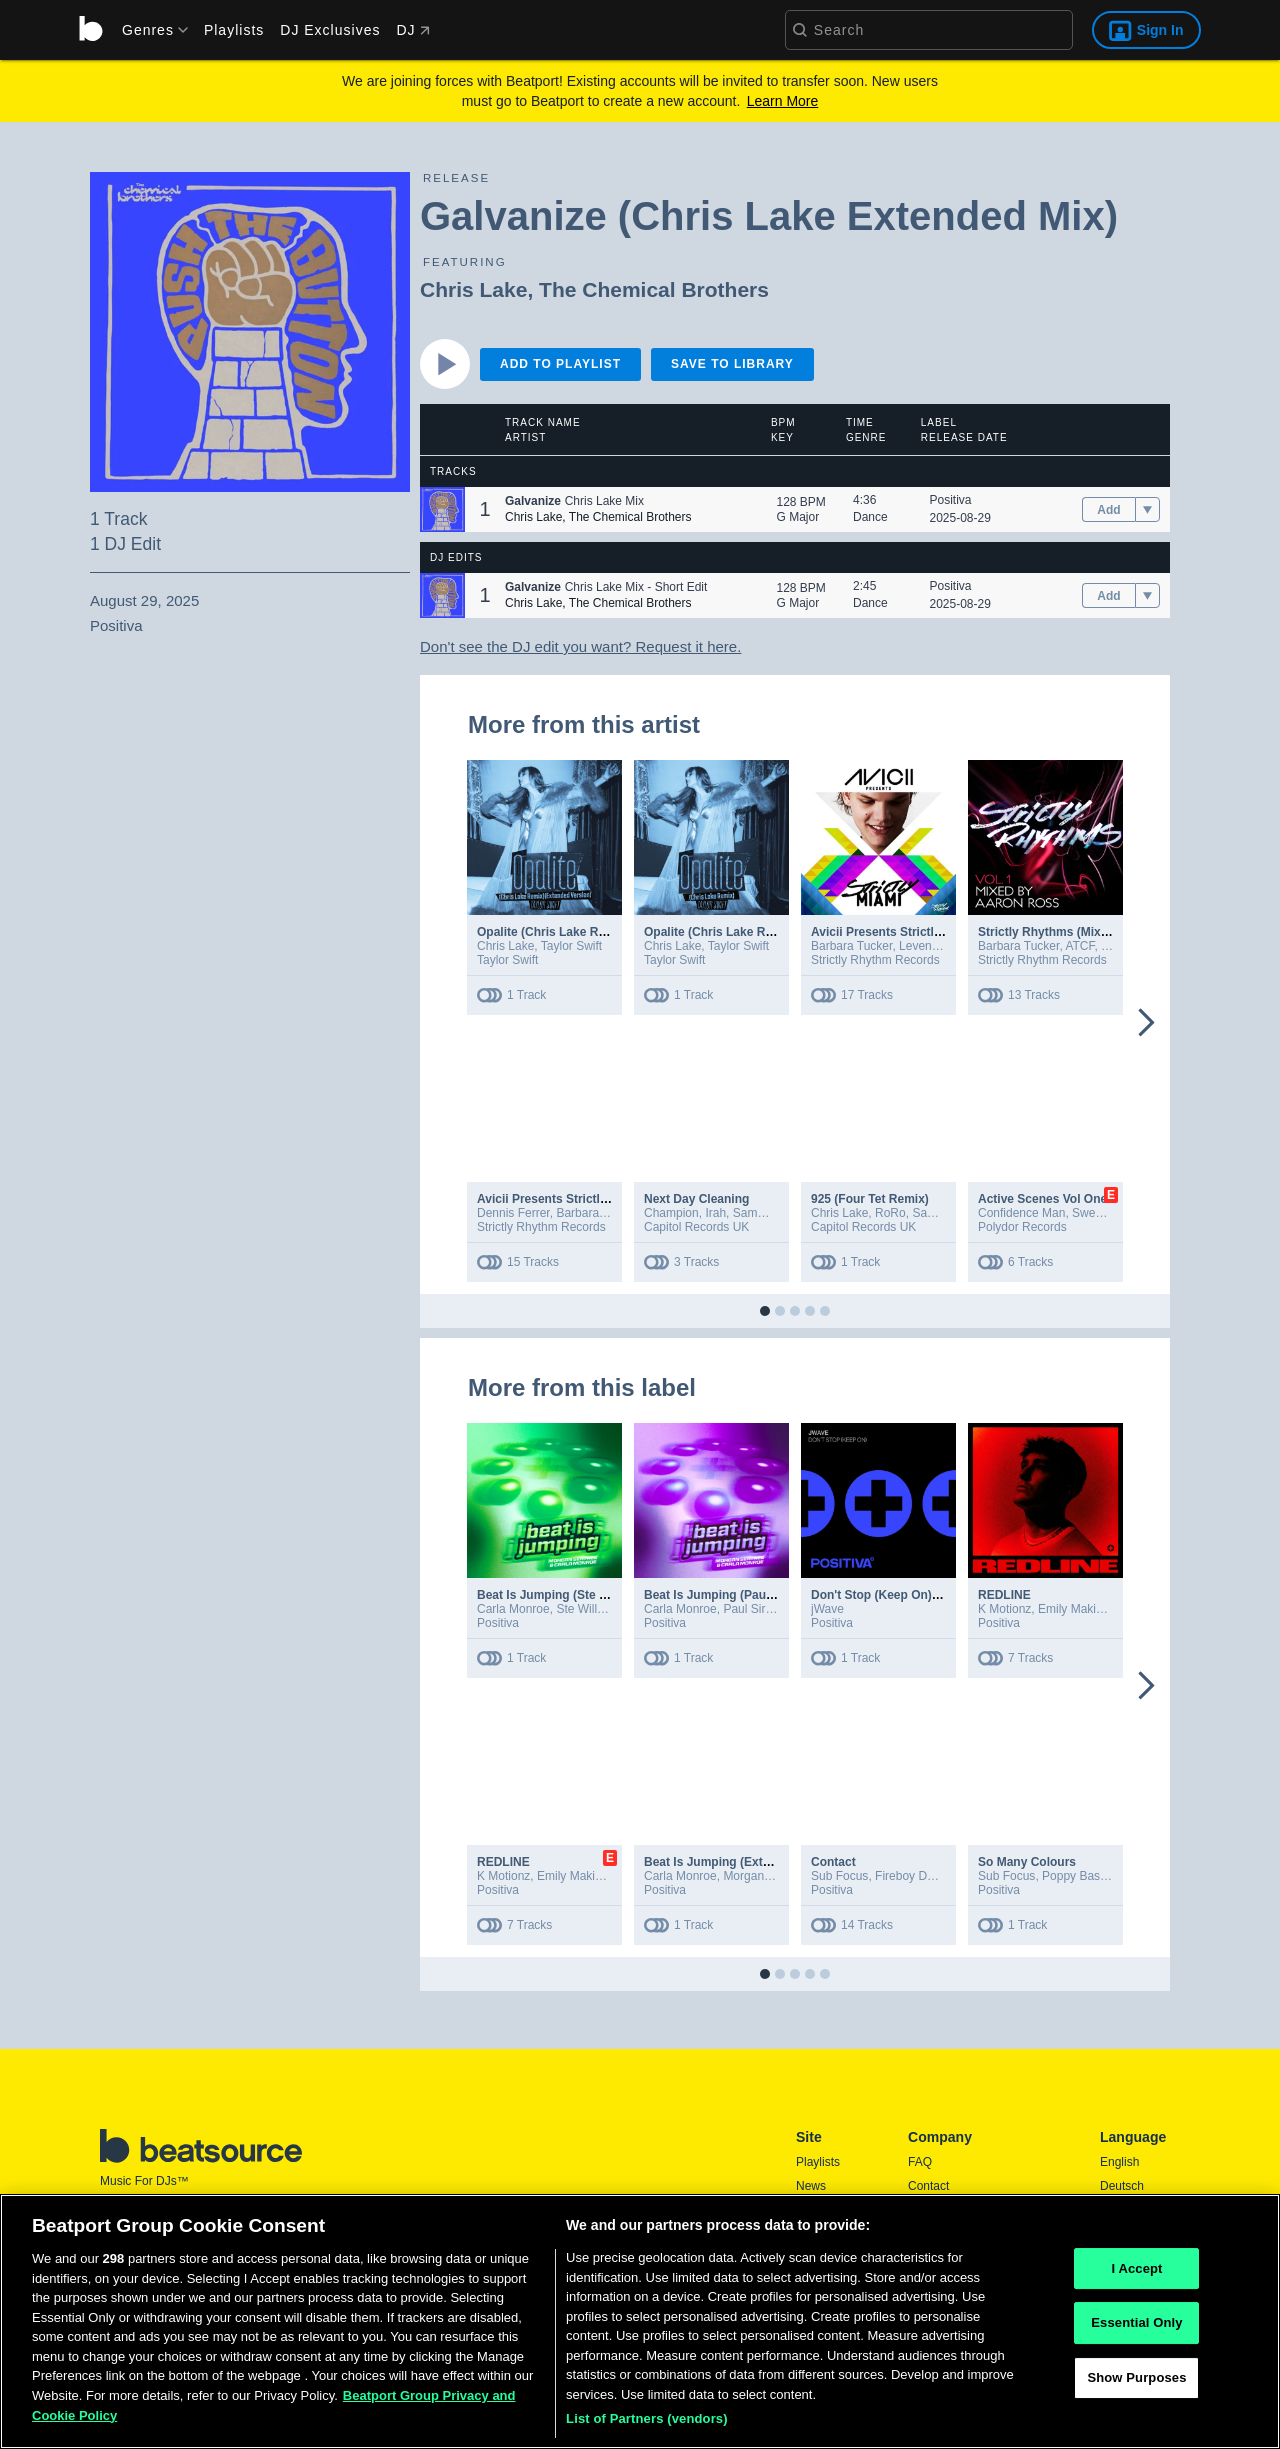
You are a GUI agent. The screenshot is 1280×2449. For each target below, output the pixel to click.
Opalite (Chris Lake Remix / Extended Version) (608, 932)
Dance (870, 517)
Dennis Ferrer (513, 1213)
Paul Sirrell (752, 1609)
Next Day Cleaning (696, 1199)
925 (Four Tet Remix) (870, 1199)
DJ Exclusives (330, 30)
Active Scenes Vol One (1042, 1199)
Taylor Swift (571, 946)
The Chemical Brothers (654, 289)
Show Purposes (1136, 2385)
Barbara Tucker (851, 946)
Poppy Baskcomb (1088, 1876)
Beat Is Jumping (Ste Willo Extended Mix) (594, 1595)
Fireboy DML (909, 1876)
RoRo (890, 1213)
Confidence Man (1021, 1213)
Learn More (783, 101)
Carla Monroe (513, 1609)
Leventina (925, 946)
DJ (412, 30)
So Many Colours (1027, 1862)
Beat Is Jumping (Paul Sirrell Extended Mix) (767, 1595)
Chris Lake (473, 289)
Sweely (1091, 1213)
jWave (827, 1609)
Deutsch (1122, 2186)
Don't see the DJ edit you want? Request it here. (580, 646)
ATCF (1079, 946)
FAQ (920, 2162)
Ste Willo (579, 1609)
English (1119, 2162)
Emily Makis (1070, 1609)
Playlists (234, 30)
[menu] (148, 30)
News (811, 2186)
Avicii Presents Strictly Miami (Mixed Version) (940, 932)
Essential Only (1136, 2331)
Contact (833, 1862)
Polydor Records (1022, 1227)
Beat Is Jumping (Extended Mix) (734, 1862)
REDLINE (1004, 1595)
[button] (442, 509)
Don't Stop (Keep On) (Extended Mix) (916, 1595)
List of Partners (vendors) (647, 2427)
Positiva (951, 500)
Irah (715, 1213)
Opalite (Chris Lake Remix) (720, 932)
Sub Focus (839, 1876)
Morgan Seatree (766, 1876)
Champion (671, 1213)
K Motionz (1004, 1609)
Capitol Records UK (696, 1227)
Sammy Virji (765, 1213)
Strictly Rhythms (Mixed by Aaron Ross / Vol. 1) (1112, 932)
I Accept (1136, 2276)
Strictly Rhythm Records (875, 960)
